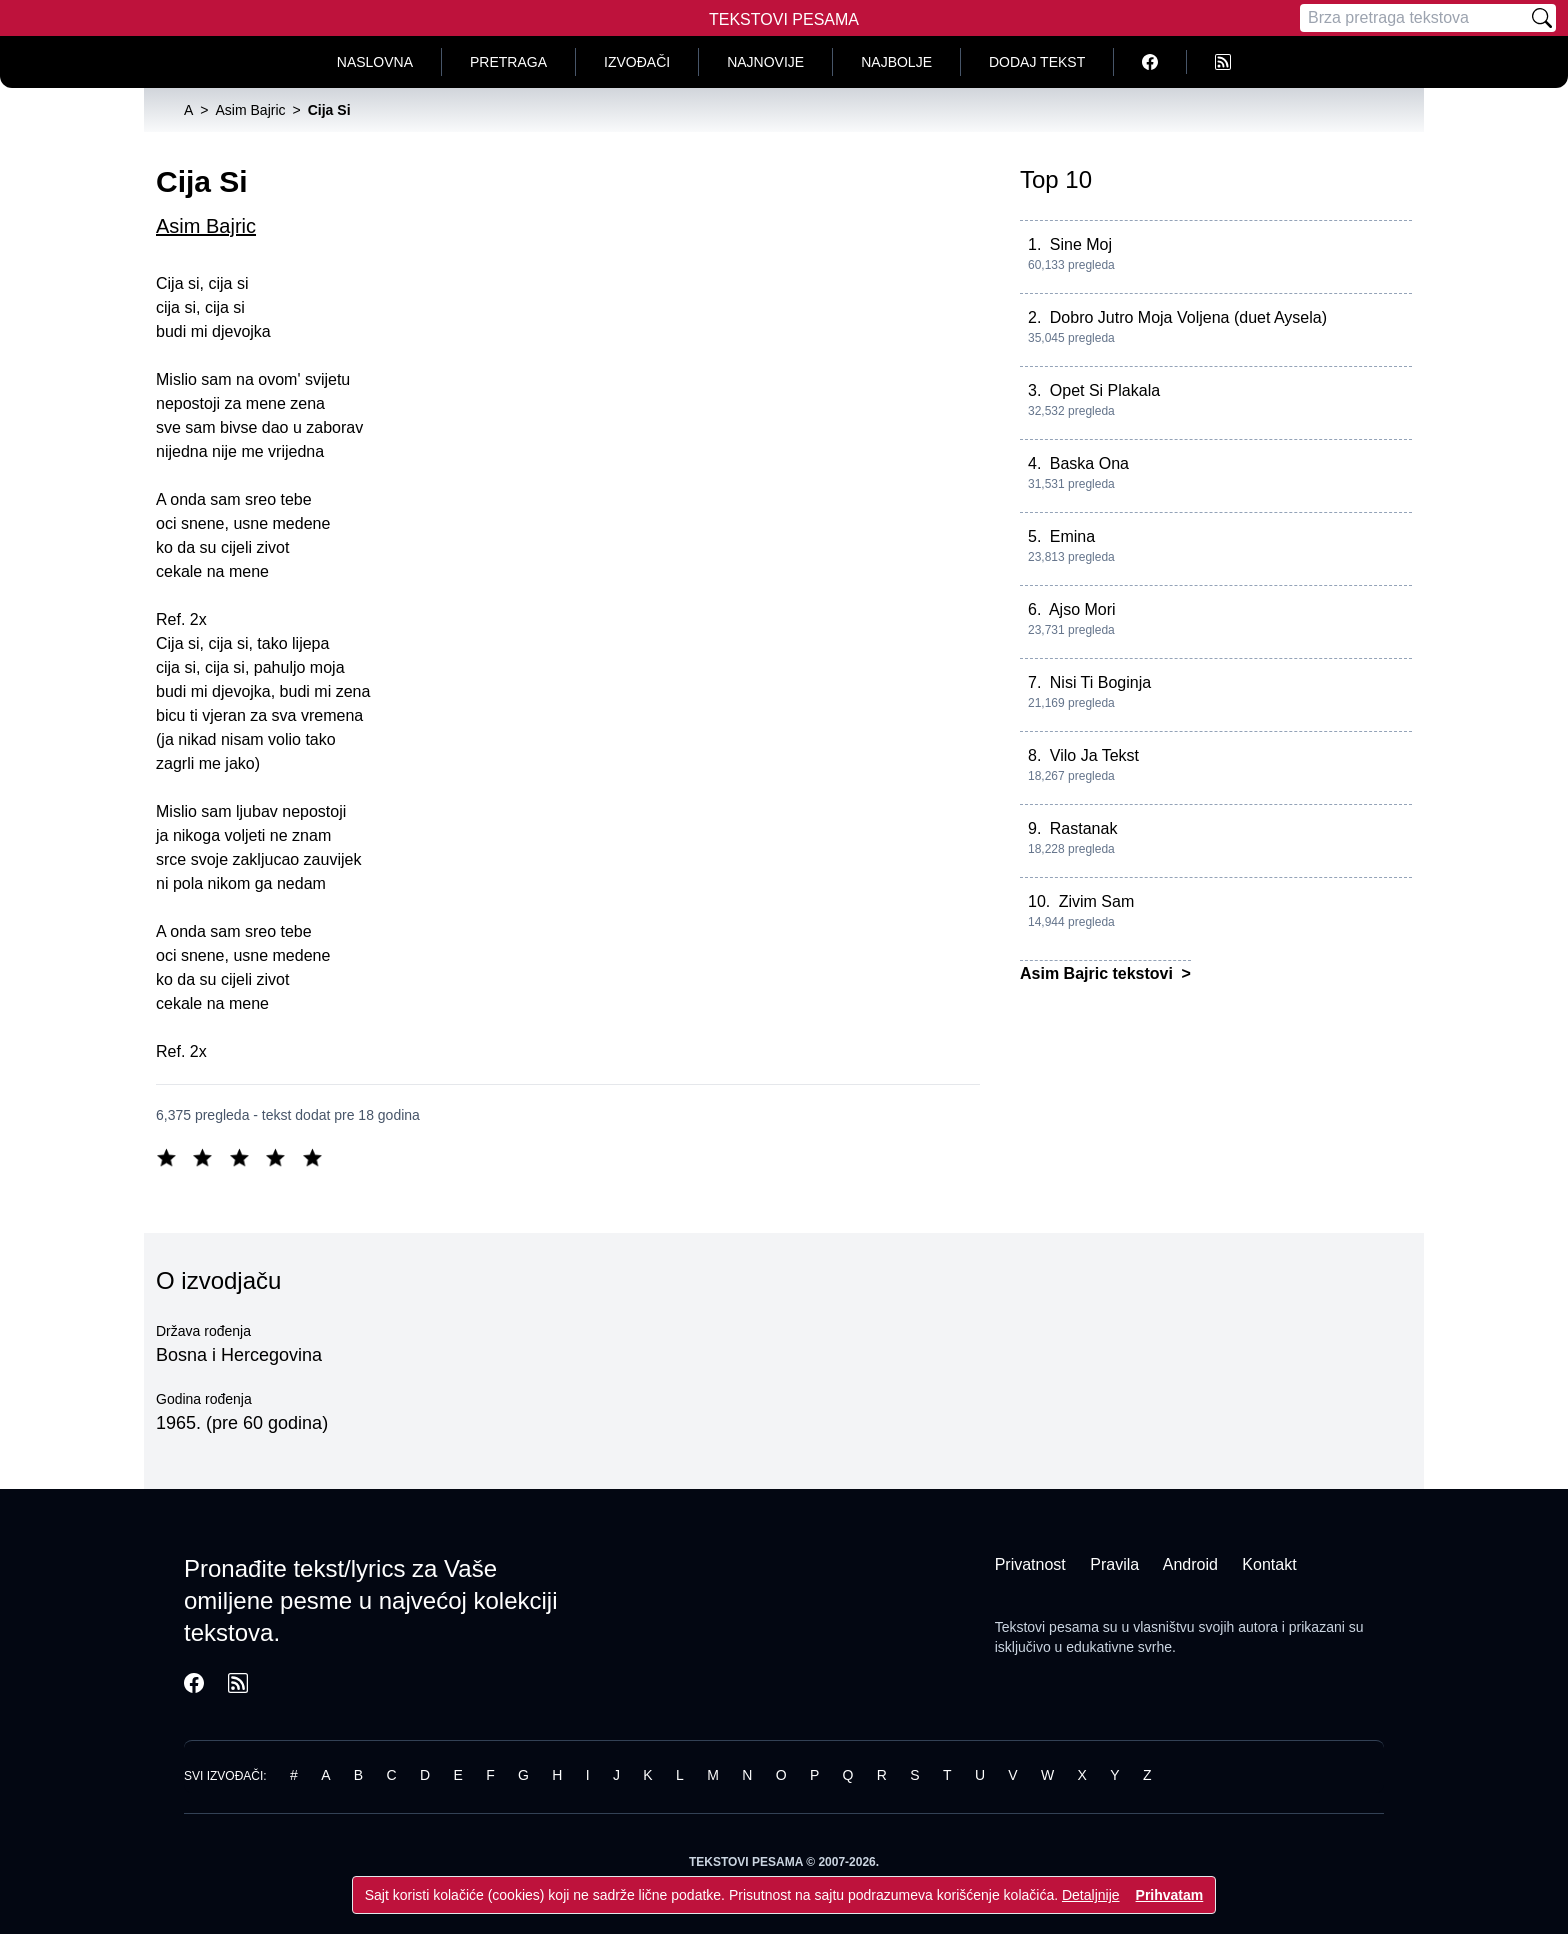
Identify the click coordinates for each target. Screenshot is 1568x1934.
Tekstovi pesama (1047, 1627)
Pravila (1114, 1564)
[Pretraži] (1542, 18)
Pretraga (508, 62)
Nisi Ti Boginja (1100, 682)
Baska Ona (1089, 463)
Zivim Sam (1097, 901)
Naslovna (375, 62)
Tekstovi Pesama (784, 19)
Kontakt (1269, 1564)
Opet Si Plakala (1105, 390)
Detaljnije (1091, 1895)
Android (1190, 1564)
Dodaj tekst (1037, 62)
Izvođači (637, 62)
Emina (1072, 536)
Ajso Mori (1082, 609)
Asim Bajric (206, 226)
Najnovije (765, 62)
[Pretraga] (1414, 18)
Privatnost (1030, 1564)
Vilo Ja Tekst (1094, 755)
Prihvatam (1170, 1895)
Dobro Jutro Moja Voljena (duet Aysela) (1188, 317)
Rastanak (1084, 828)
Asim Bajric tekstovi (1098, 973)
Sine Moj (1081, 244)
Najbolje (896, 62)
